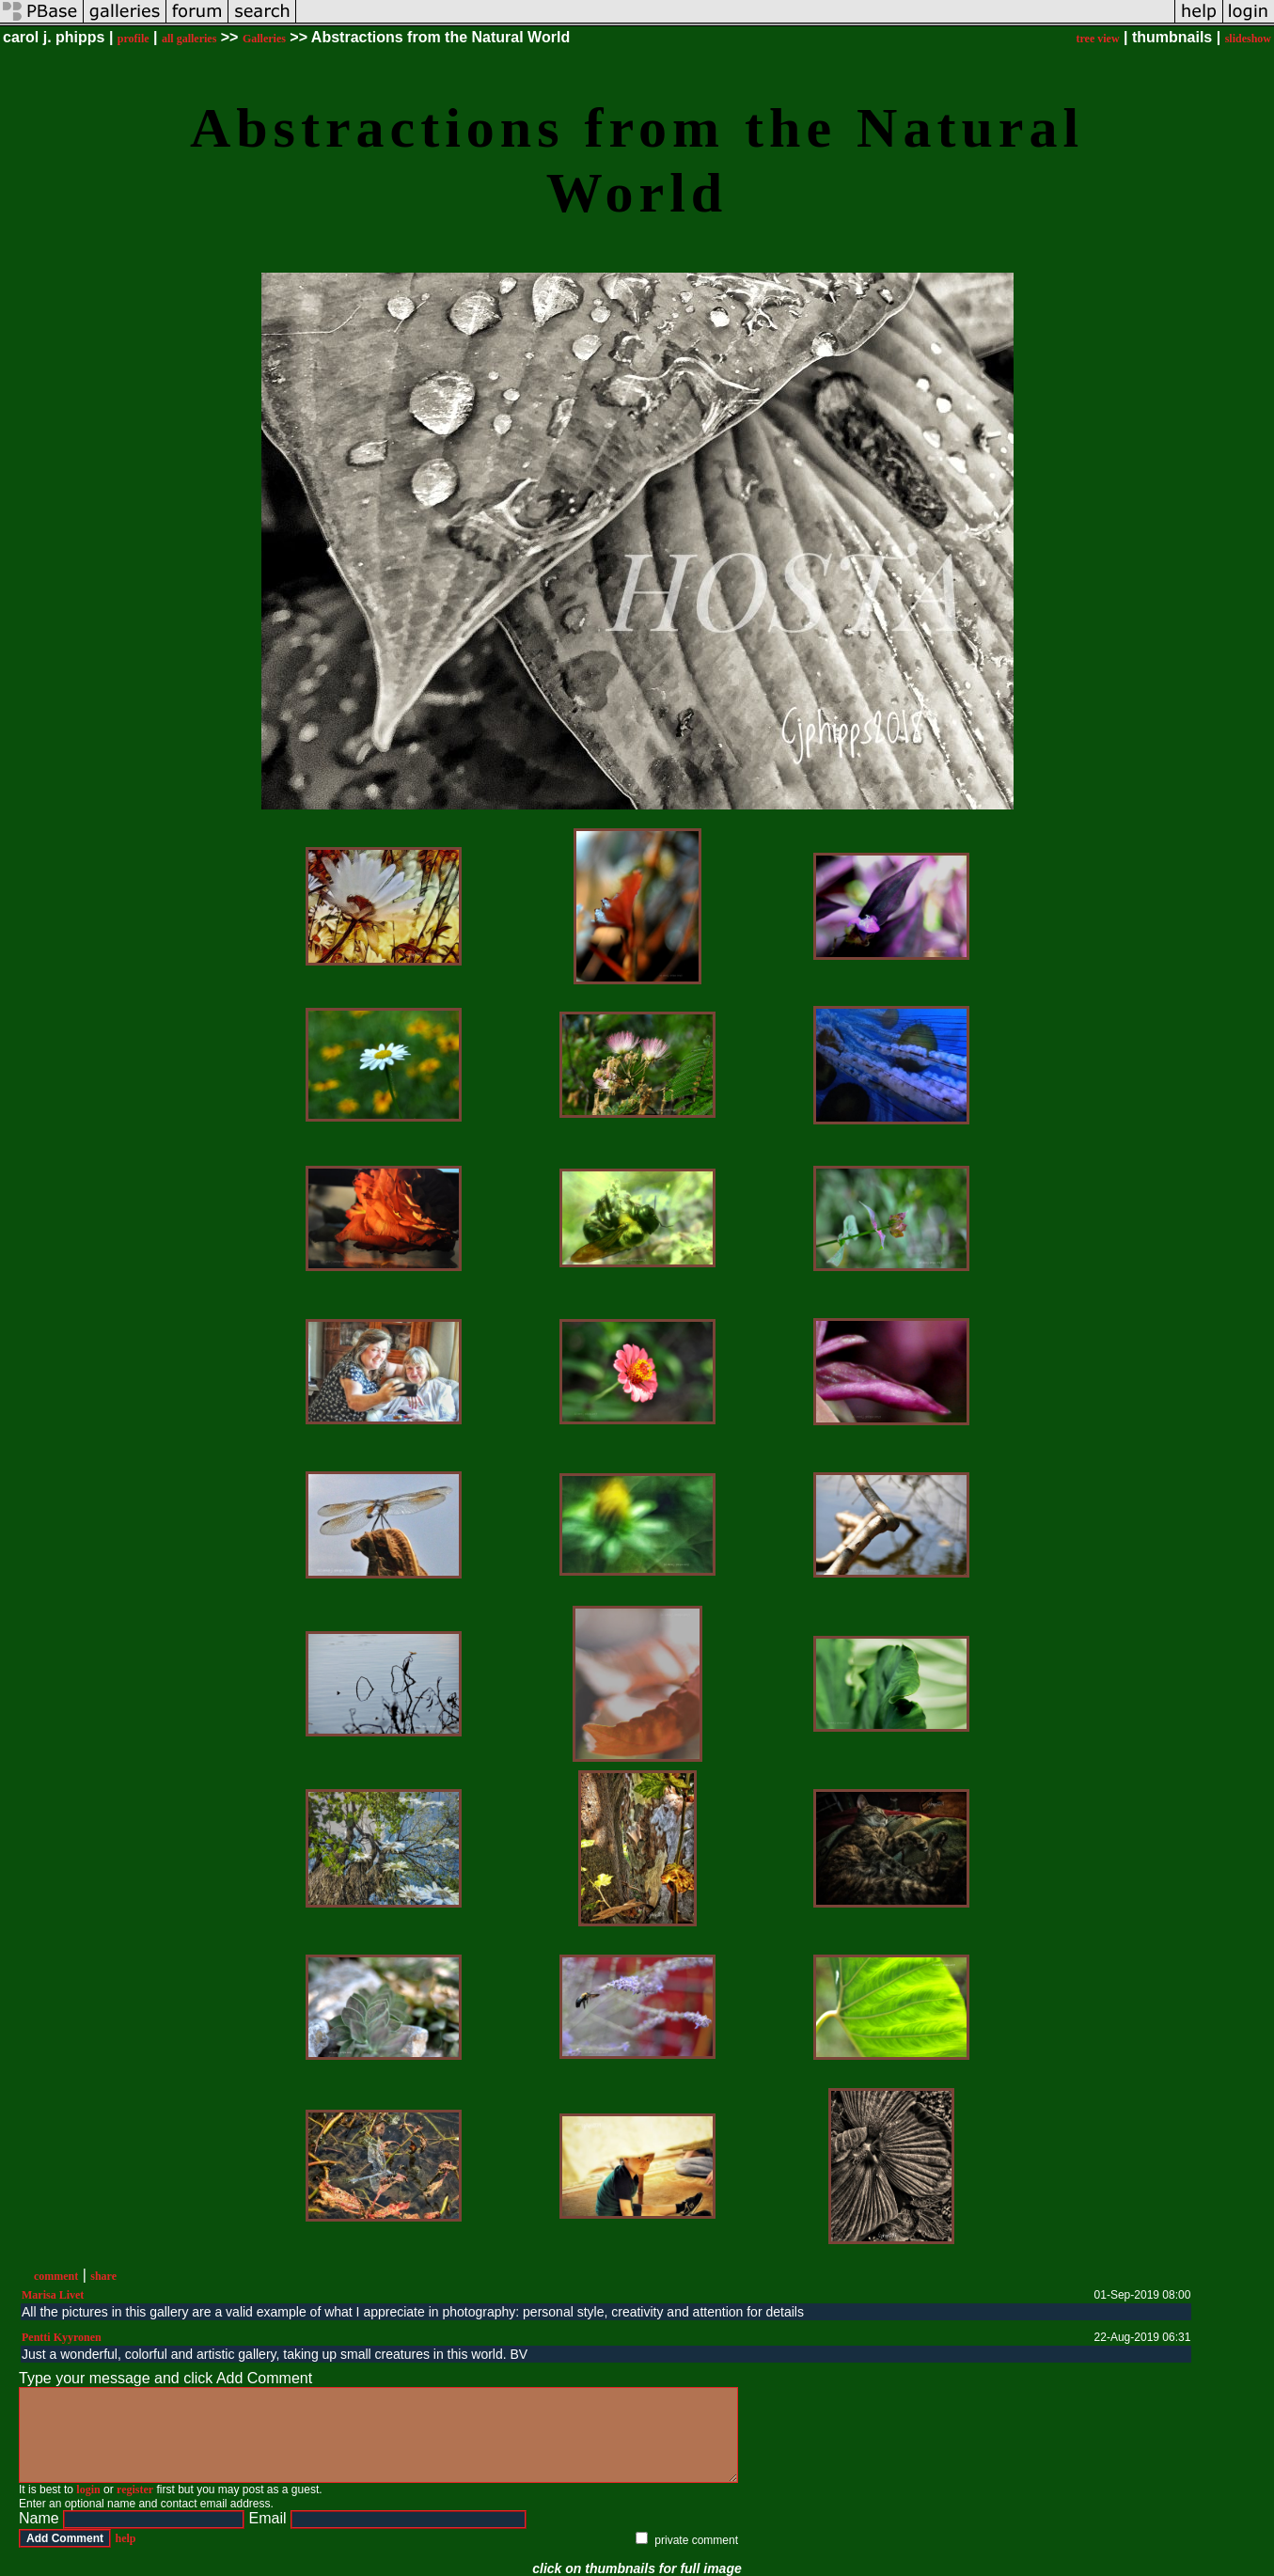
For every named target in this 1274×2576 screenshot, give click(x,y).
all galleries (189, 38)
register (135, 2489)
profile (133, 38)
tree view (1097, 38)
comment (56, 2276)
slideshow (1248, 38)
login (88, 2489)
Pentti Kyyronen (62, 2337)
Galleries (264, 38)
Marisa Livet (53, 2294)
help (125, 2538)
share (103, 2276)
